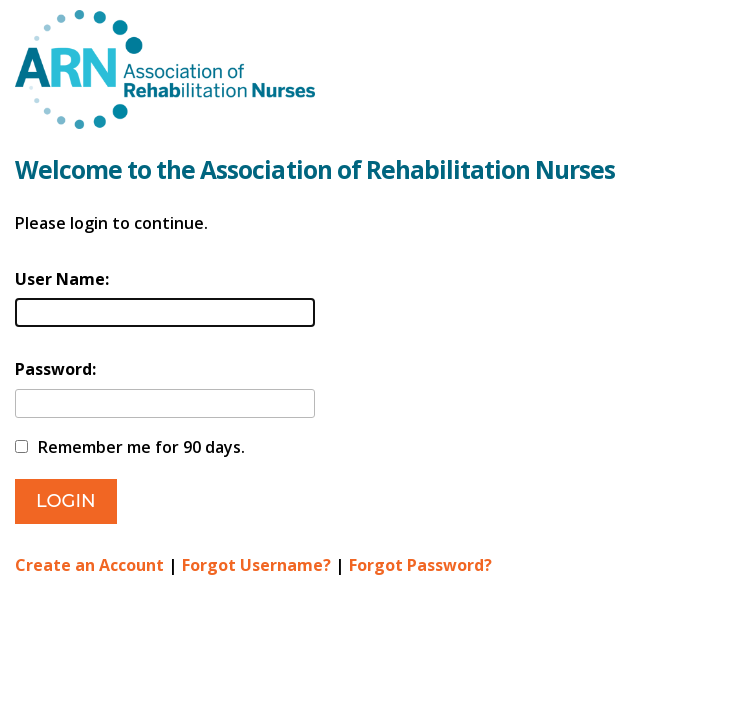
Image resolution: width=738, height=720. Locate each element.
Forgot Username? (256, 565)
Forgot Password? (420, 565)
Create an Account (89, 565)
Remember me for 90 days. (141, 447)
